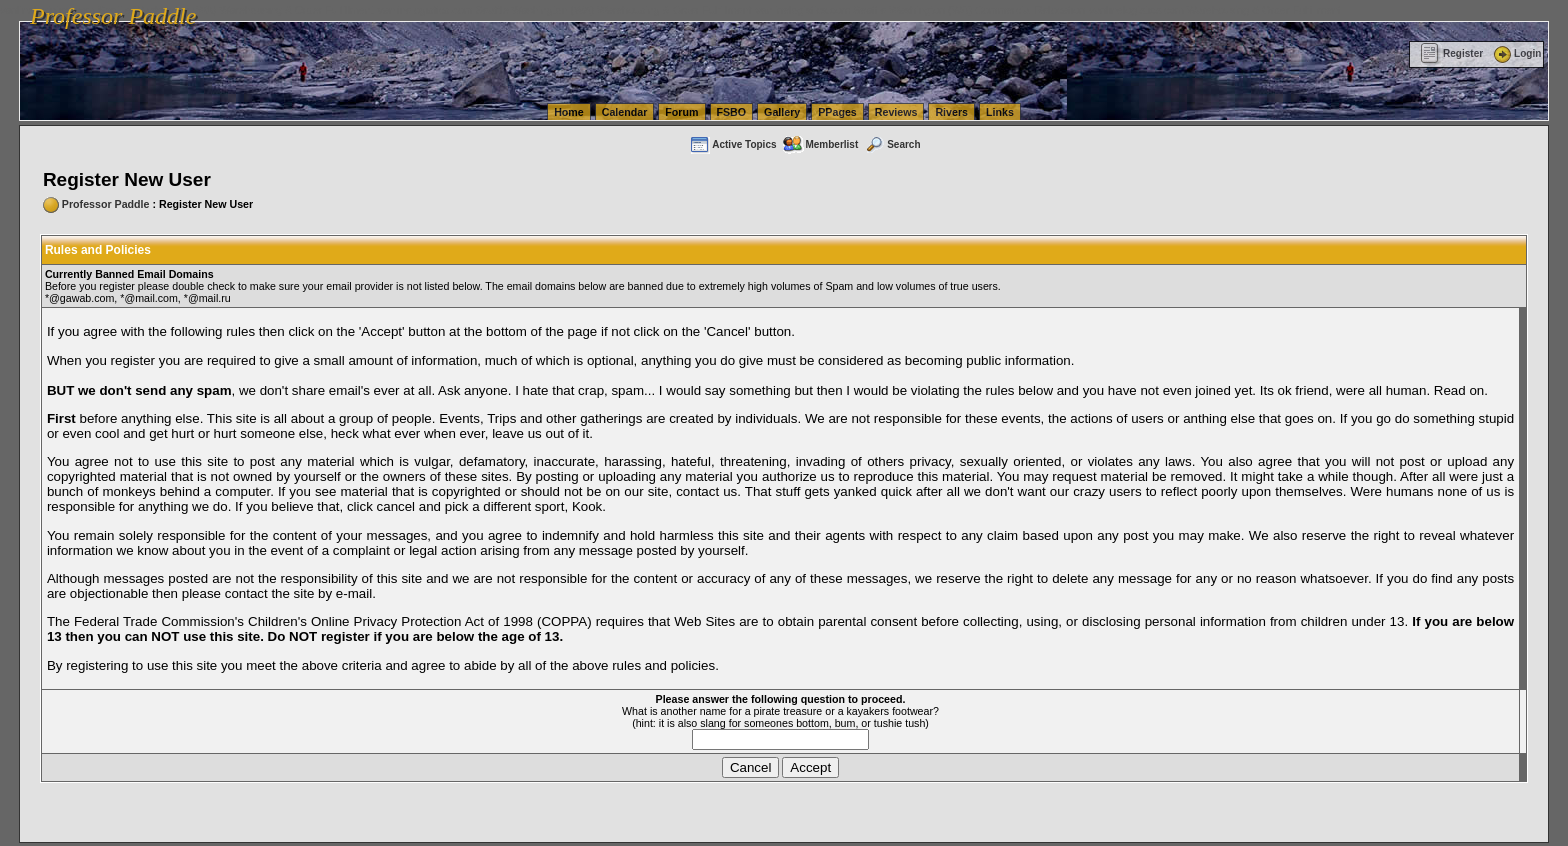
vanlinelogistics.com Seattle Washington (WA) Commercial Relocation (920, 10)
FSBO (732, 112)
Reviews (896, 112)
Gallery (782, 112)
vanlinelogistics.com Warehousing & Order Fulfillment (1215, 10)
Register (1451, 53)
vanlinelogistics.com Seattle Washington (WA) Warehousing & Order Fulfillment (565, 10)
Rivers (951, 112)
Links (1000, 112)
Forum (681, 112)
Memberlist (820, 144)
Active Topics (732, 144)
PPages (837, 112)
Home (569, 112)
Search (892, 144)
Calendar (625, 112)
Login (1516, 53)
